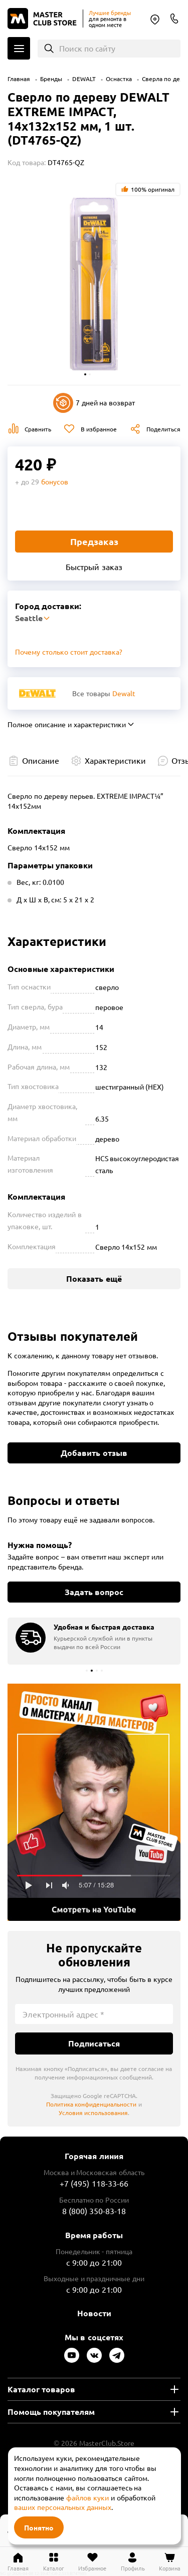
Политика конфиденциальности (91, 2104)
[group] (94, 1641)
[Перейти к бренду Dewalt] (37, 693)
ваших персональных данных (62, 2506)
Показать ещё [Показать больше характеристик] (93, 1278)
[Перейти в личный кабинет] (133, 2561)
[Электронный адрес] (94, 2014)
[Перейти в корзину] (169, 2561)
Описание (40, 760)
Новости (94, 2313)
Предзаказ (94, 541)
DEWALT (84, 79)
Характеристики (115, 760)
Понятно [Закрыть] (39, 2527)
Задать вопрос (94, 1592)
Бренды (51, 79)
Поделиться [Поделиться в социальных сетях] (163, 429)
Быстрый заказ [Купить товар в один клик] (94, 567)
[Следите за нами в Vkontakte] (94, 2355)
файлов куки (87, 2497)
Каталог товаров (41, 2389)
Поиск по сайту (87, 48)
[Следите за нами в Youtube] (71, 2355)
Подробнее (94, 1802)
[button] (85, 374)
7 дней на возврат (94, 403)
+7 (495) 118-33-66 (94, 2183)
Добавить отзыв (94, 1452)
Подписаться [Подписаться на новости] (94, 2043)
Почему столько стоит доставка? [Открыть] (68, 651)
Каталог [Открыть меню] (19, 48)
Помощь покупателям (51, 2411)
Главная (19, 79)
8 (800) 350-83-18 (174, 19)
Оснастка (119, 79)
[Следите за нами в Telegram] (116, 2355)
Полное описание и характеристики (67, 724)
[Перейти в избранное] (92, 2561)
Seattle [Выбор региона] (155, 20)
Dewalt (123, 693)
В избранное (99, 429)
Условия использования (93, 2113)
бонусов (54, 481)
